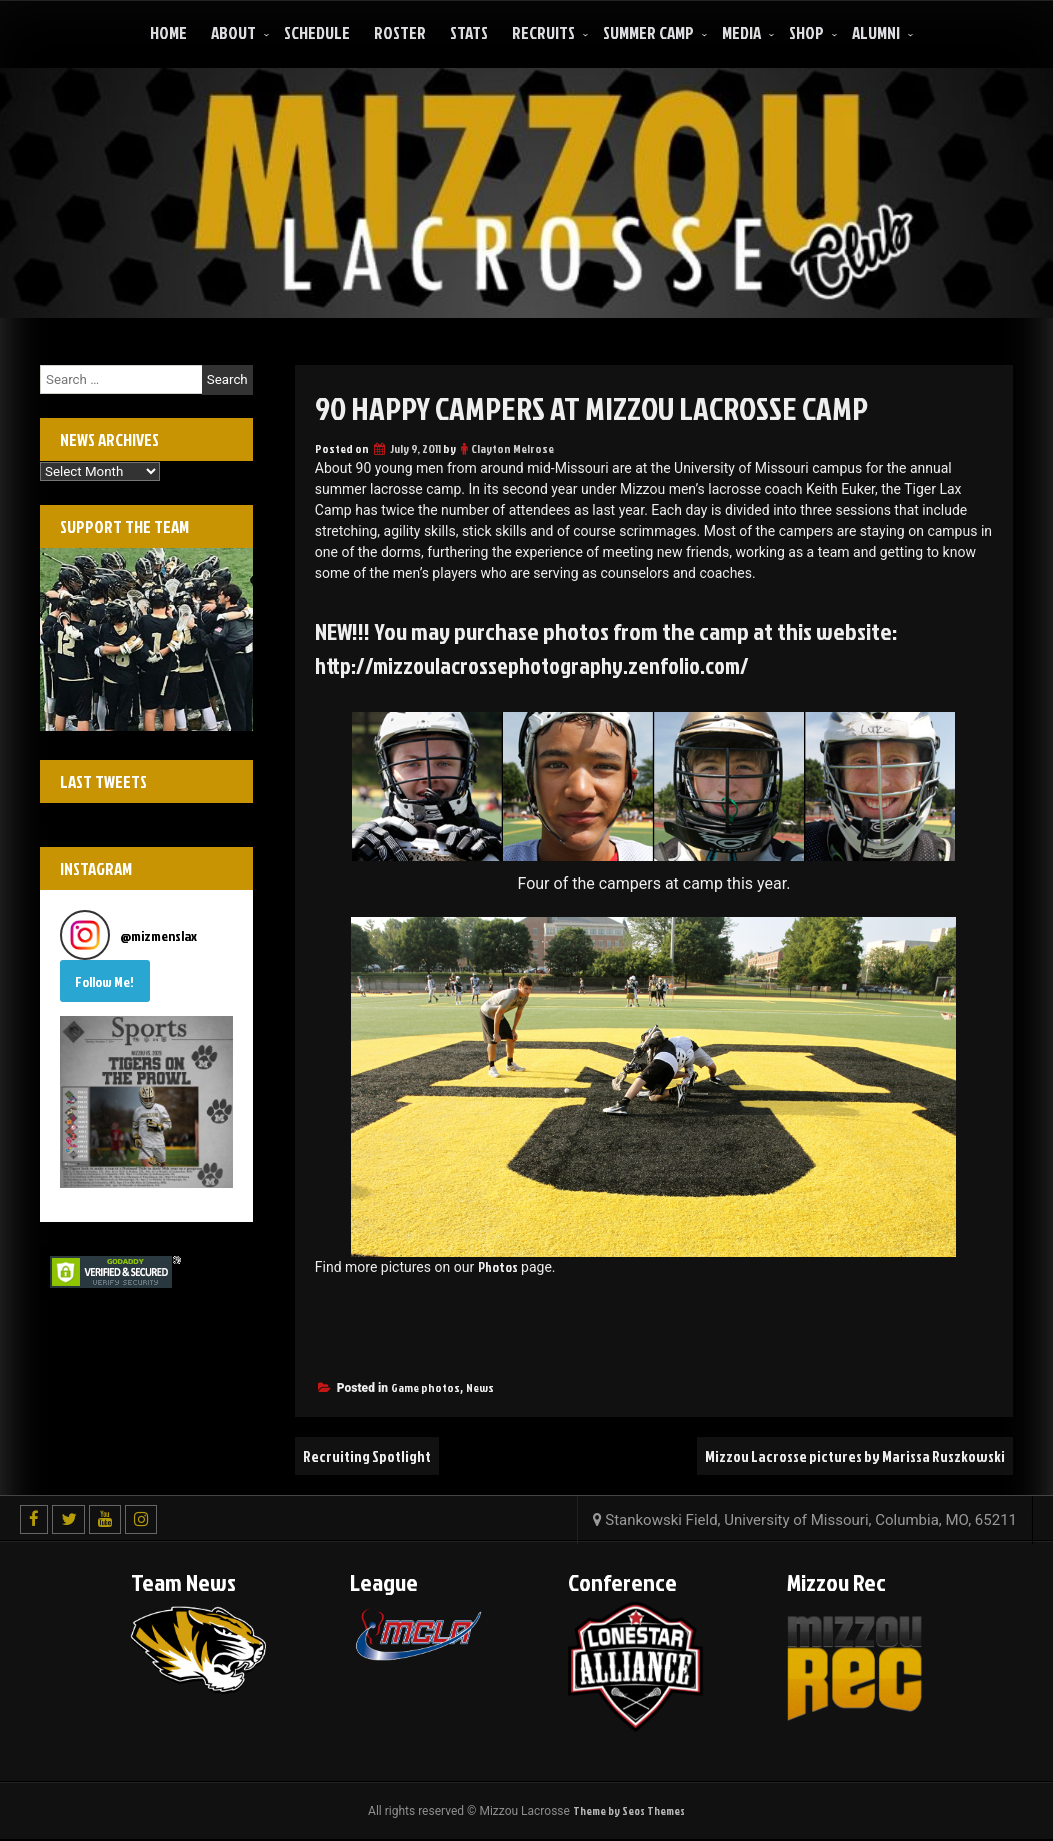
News (480, 1388)
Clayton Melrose (512, 448)
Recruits (543, 32)
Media (741, 32)
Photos (498, 1267)
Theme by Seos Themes (629, 1812)
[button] (146, 1102)
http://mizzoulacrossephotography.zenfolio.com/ (544, 665)
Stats (469, 32)
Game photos (425, 1388)
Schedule (317, 32)
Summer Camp (648, 32)
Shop (806, 32)
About (233, 32)
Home (168, 32)
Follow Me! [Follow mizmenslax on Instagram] (104, 981)
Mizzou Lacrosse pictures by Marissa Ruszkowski (845, 1457)
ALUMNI (876, 32)
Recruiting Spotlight (370, 1457)
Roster (400, 32)
